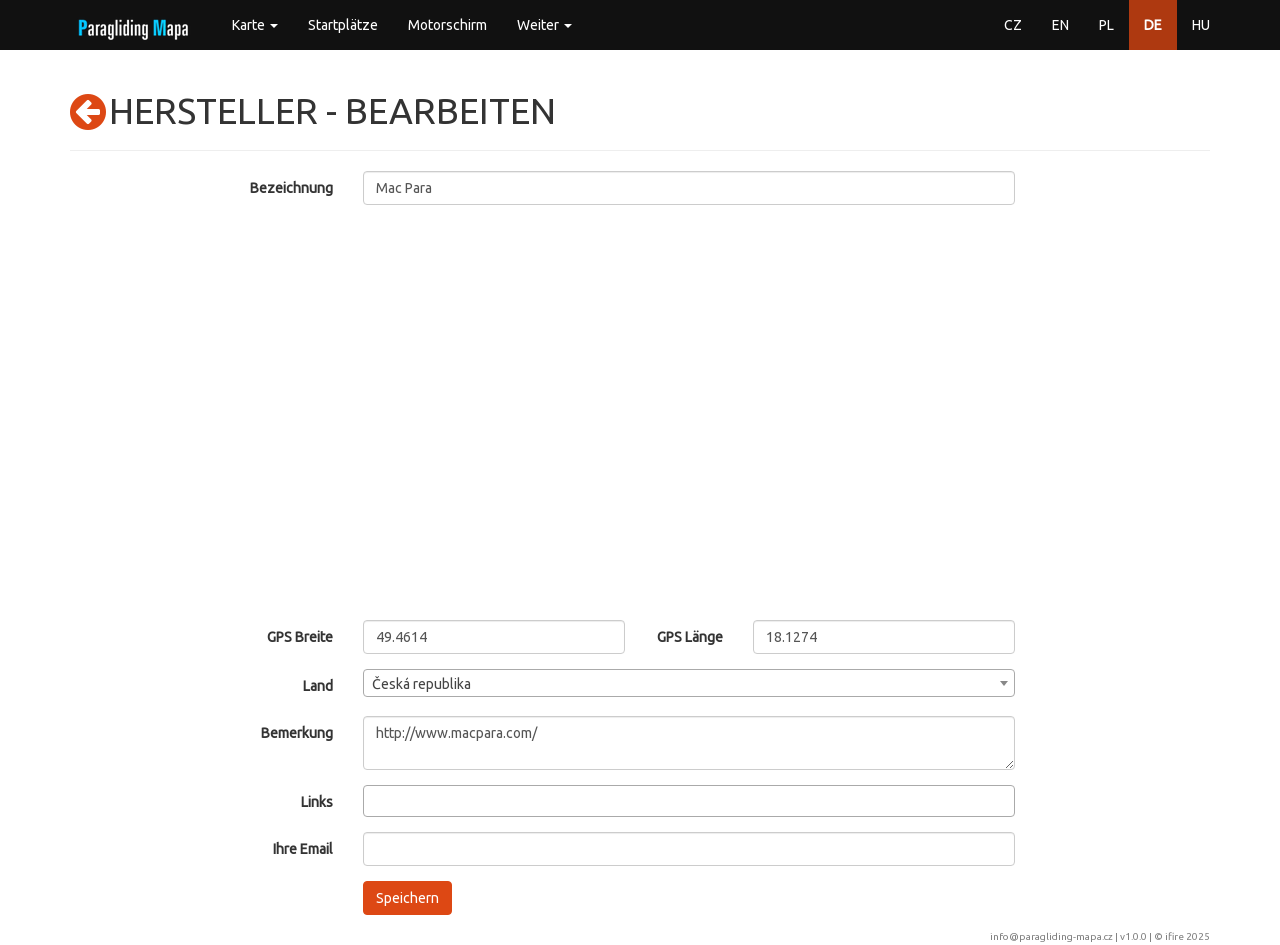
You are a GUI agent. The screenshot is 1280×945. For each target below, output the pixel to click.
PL (1106, 25)
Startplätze (343, 25)
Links (317, 802)
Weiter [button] (544, 25)
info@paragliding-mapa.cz (1051, 936)
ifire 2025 (1187, 936)
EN (1060, 25)
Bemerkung (297, 733)
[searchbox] (374, 800)
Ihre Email (303, 849)
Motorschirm (447, 25)
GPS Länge (690, 637)
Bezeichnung (291, 188)
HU (1201, 25)
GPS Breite (300, 637)
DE (1153, 25)
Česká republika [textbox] (421, 684)
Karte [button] (255, 25)
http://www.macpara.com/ (689, 743)
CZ (1013, 25)
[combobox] (689, 683)
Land (318, 686)
